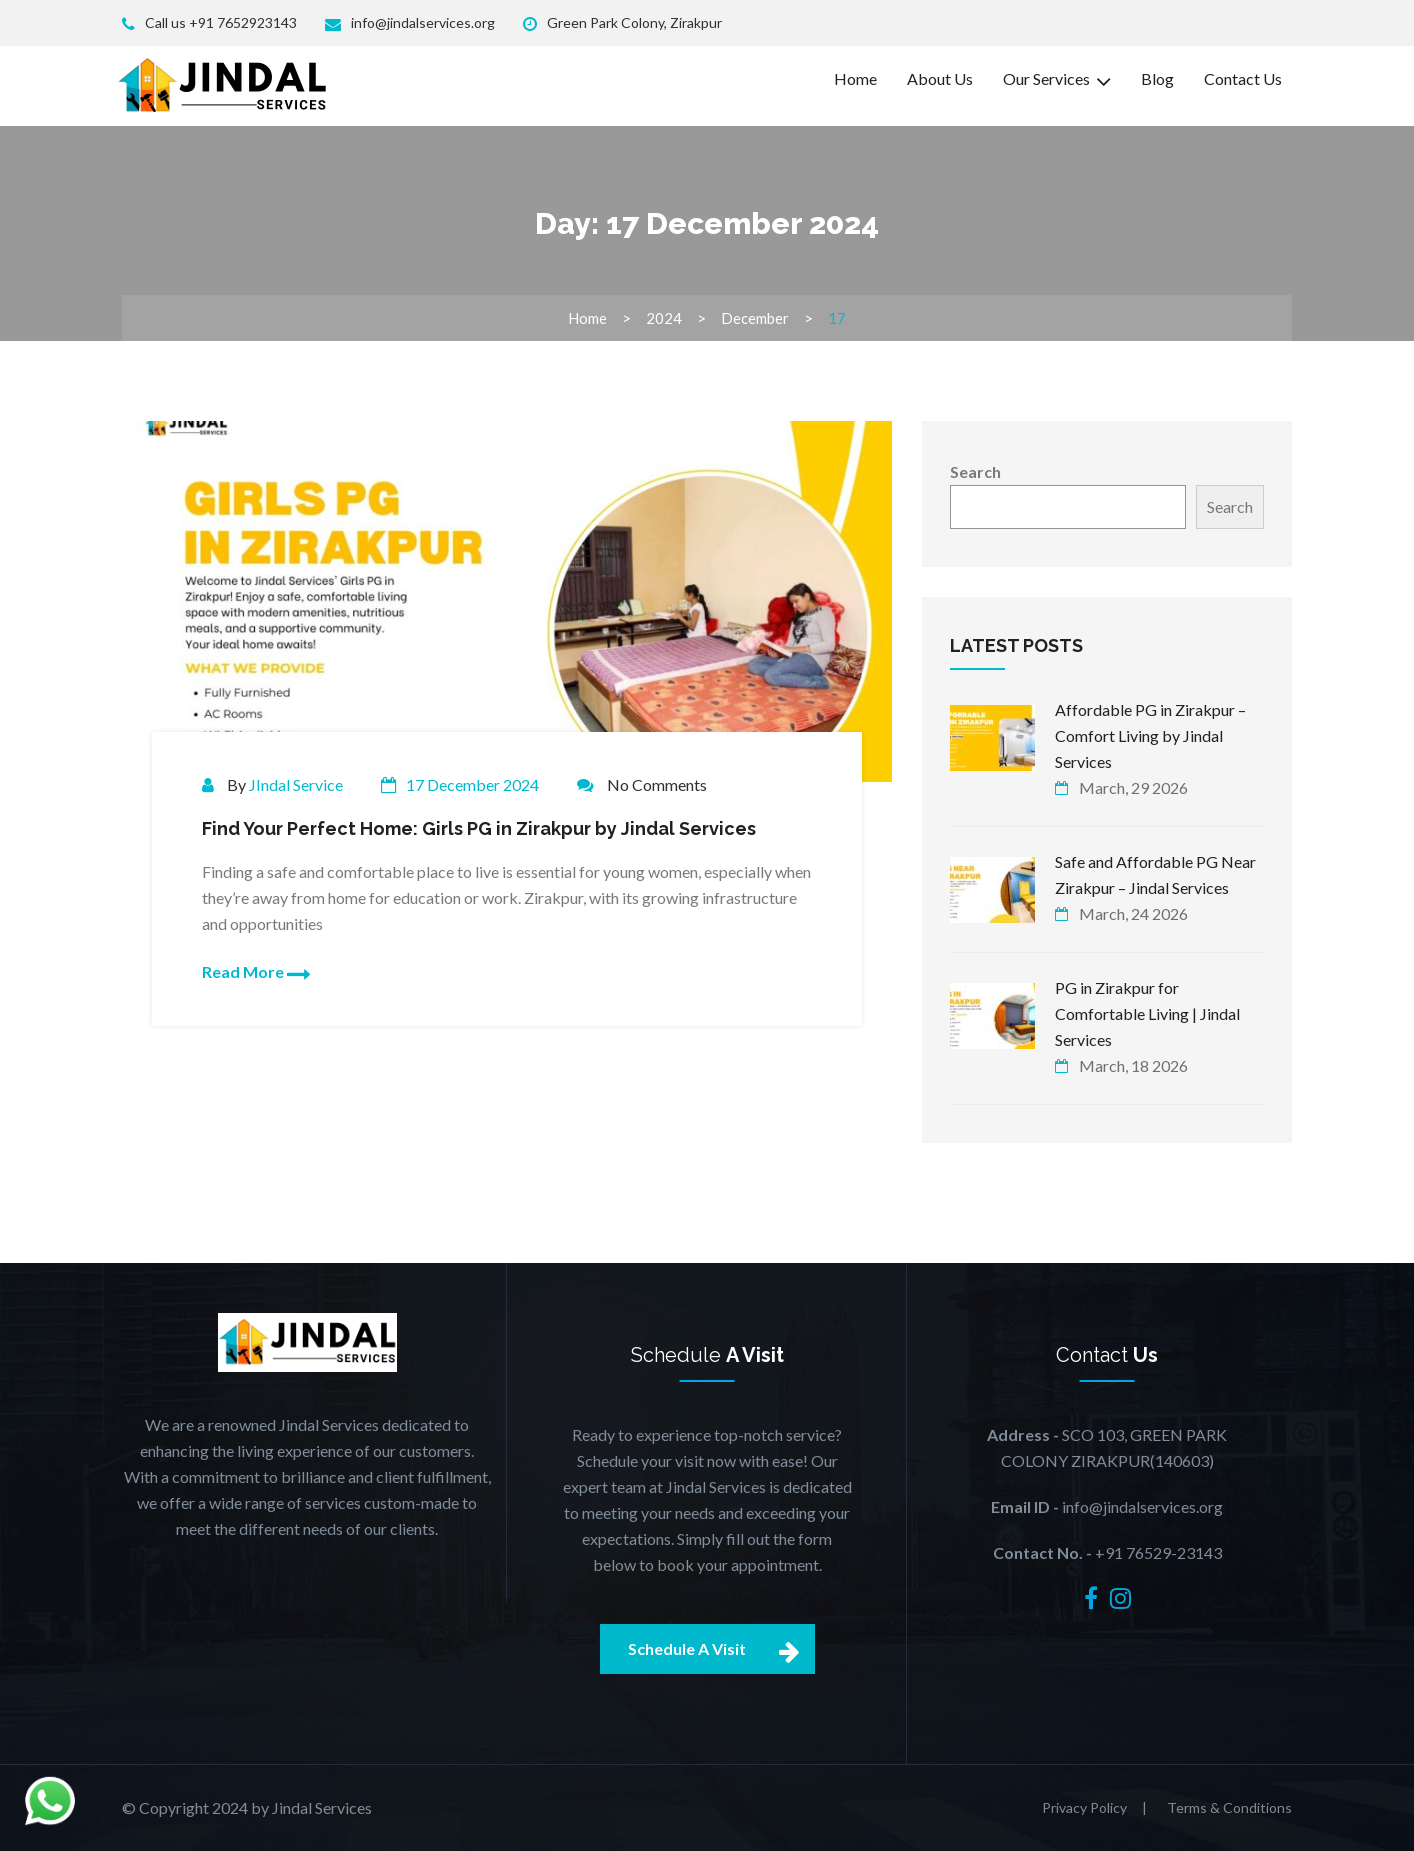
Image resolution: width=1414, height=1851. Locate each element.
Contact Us (1243, 78)
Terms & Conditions (1229, 1807)
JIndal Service (296, 784)
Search (975, 471)
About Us (940, 78)
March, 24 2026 (1133, 913)
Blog (1157, 78)
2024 (664, 318)
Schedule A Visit (721, 1649)
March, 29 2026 (1133, 787)
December (755, 318)
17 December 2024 (472, 784)
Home (855, 78)
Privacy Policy (1084, 1807)
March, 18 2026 (1133, 1065)
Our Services (1057, 79)
